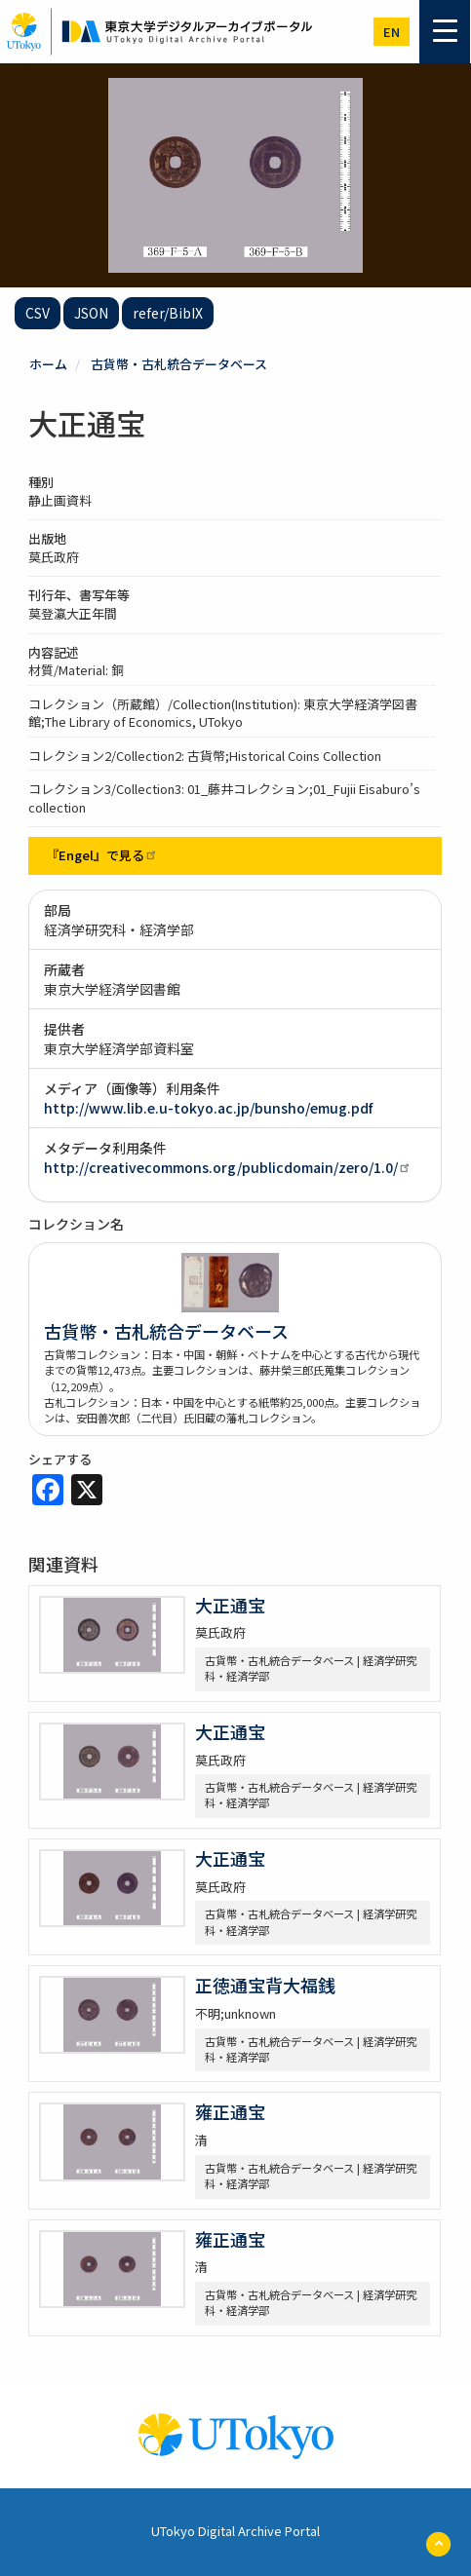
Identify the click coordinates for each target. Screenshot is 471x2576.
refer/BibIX (168, 312)
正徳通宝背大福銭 (265, 1984)
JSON (91, 312)
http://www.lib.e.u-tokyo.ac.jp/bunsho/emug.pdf (208, 1108)
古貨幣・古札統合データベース (179, 364)
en (391, 31)
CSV (37, 312)
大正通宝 (230, 1604)
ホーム (48, 364)
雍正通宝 (230, 2111)
